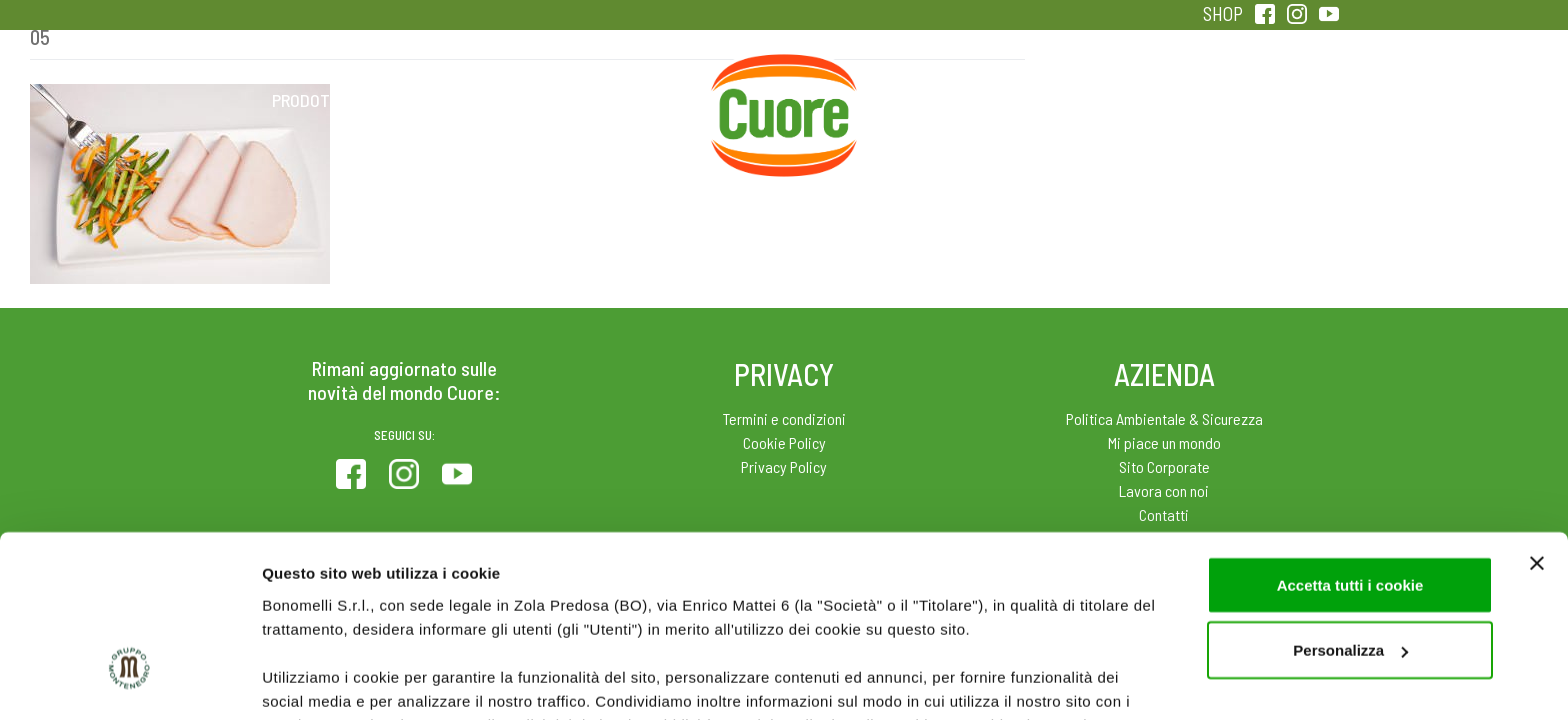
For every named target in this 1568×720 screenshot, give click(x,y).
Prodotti (308, 100)
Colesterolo (466, 100)
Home (784, 78)
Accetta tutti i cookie (1350, 439)
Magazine (942, 100)
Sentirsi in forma (1260, 100)
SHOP (1223, 13)
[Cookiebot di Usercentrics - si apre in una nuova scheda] (129, 681)
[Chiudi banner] (1537, 418)
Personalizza (1350, 505)
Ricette (625, 100)
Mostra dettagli (316, 680)
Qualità (1101, 100)
